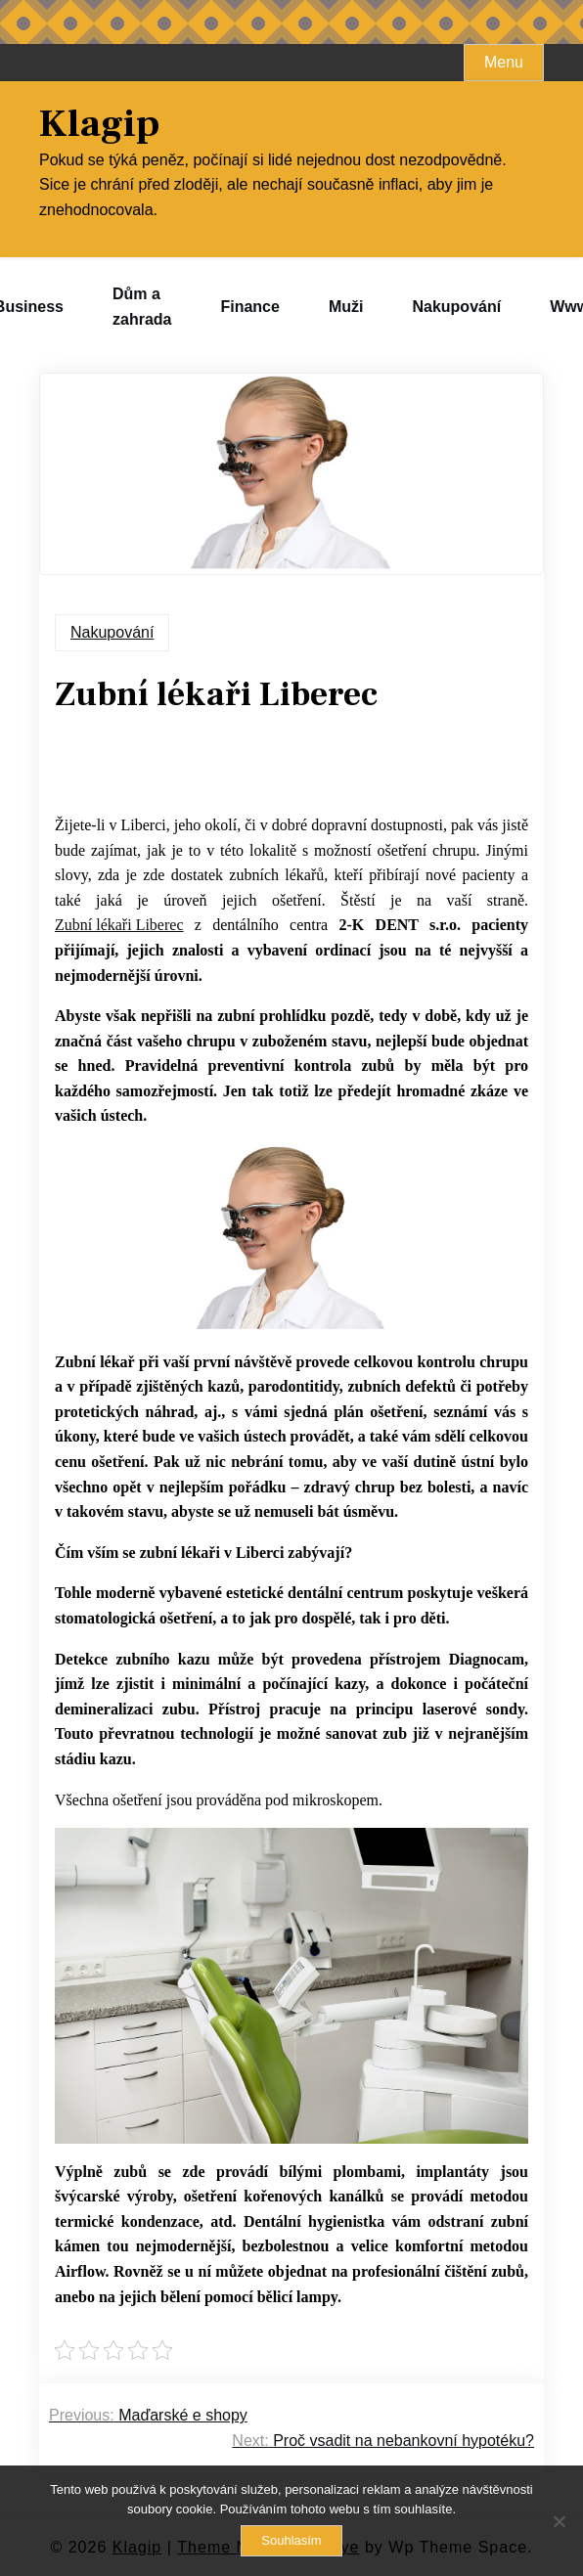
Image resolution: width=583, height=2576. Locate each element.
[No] (558, 2521)
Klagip (99, 124)
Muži (346, 306)
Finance (249, 306)
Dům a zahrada (141, 307)
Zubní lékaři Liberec (119, 924)
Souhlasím (291, 2540)
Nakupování (456, 306)
